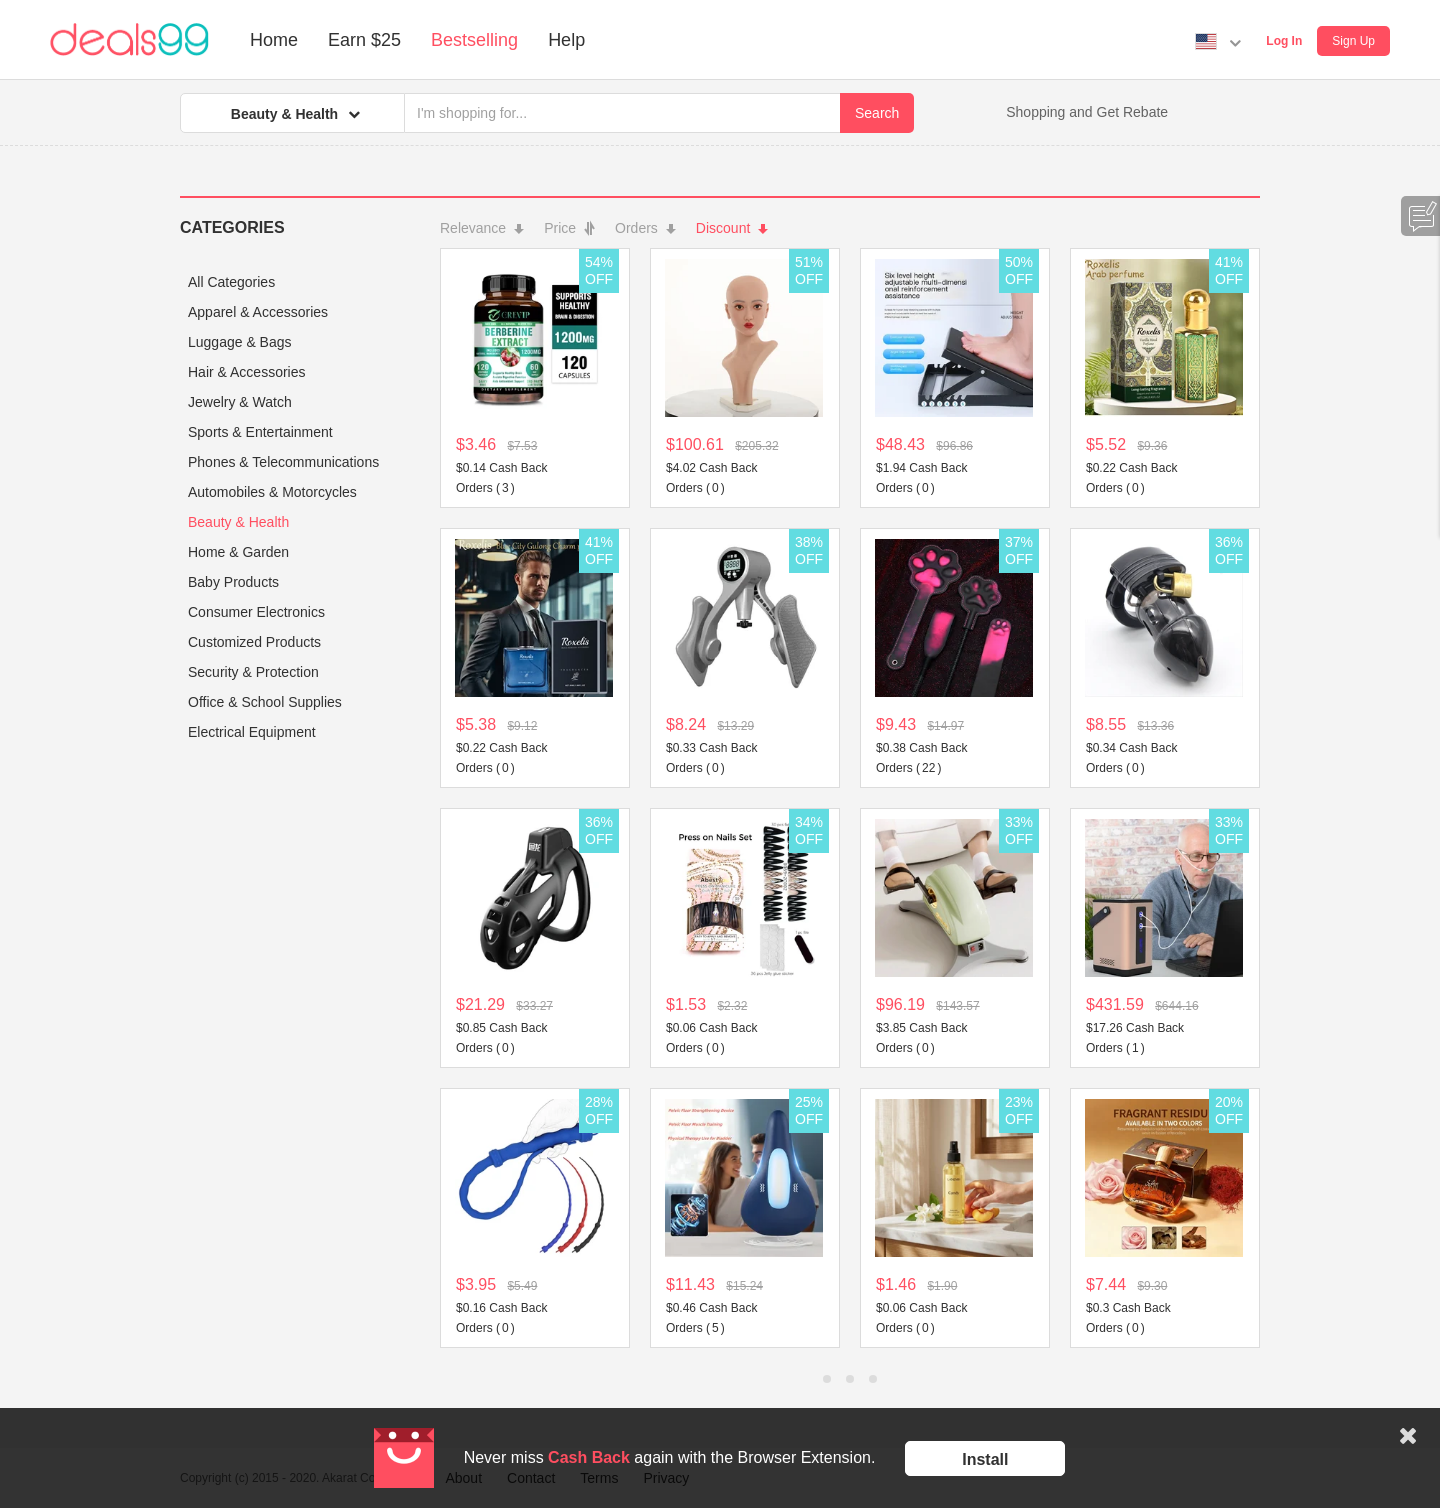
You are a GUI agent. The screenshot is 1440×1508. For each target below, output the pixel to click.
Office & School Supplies (265, 702)
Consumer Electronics (256, 612)
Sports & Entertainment (260, 432)
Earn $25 (364, 40)
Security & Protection (253, 672)
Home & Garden (238, 552)
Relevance (482, 228)
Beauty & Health (238, 522)
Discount (732, 228)
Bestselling (474, 40)
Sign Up (1353, 41)
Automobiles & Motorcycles (272, 492)
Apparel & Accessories (258, 312)
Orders (645, 228)
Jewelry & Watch (240, 402)
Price (569, 228)
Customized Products (254, 642)
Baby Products (233, 582)
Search (877, 113)
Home (274, 40)
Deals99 (129, 40)
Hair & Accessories (246, 372)
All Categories (231, 282)
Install (985, 1459)
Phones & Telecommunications (283, 462)
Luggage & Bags (240, 342)
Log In (1284, 41)
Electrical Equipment (252, 732)
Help (566, 40)
